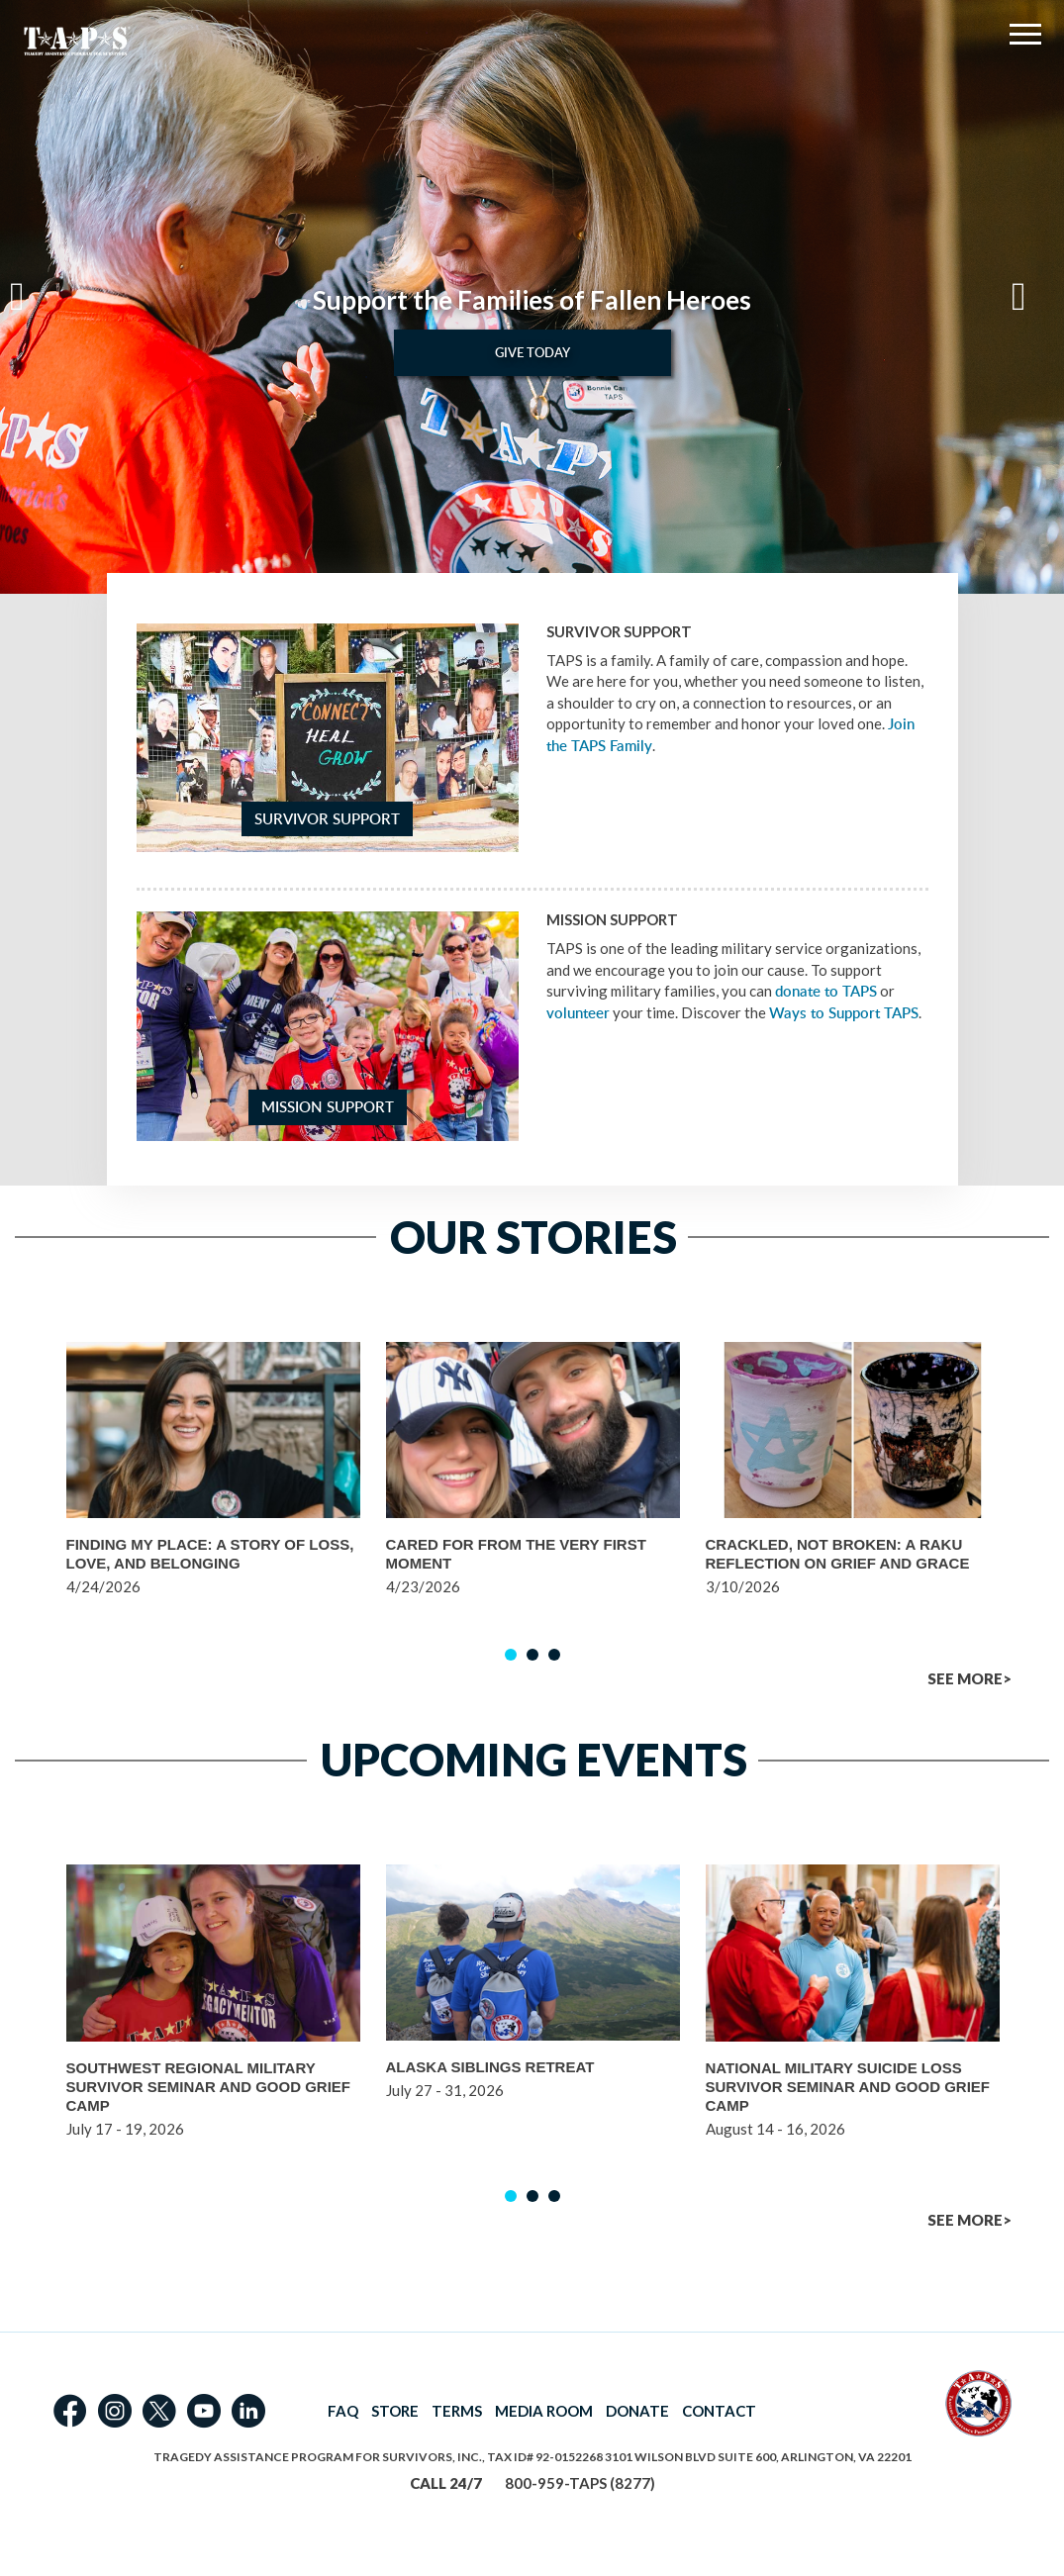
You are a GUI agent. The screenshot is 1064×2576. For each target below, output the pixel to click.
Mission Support (327, 1107)
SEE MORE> (969, 1678)
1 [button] (511, 1655)
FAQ (343, 2411)
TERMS (457, 2411)
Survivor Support (327, 819)
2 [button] (532, 1655)
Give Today (532, 352)
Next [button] (1033, 297)
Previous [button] (31, 297)
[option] (532, 297)
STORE (395, 2411)
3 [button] (554, 1655)
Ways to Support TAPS (844, 1012)
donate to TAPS (826, 991)
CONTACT (719, 2411)
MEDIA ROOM (544, 2411)
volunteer (578, 1012)
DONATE (637, 2411)
